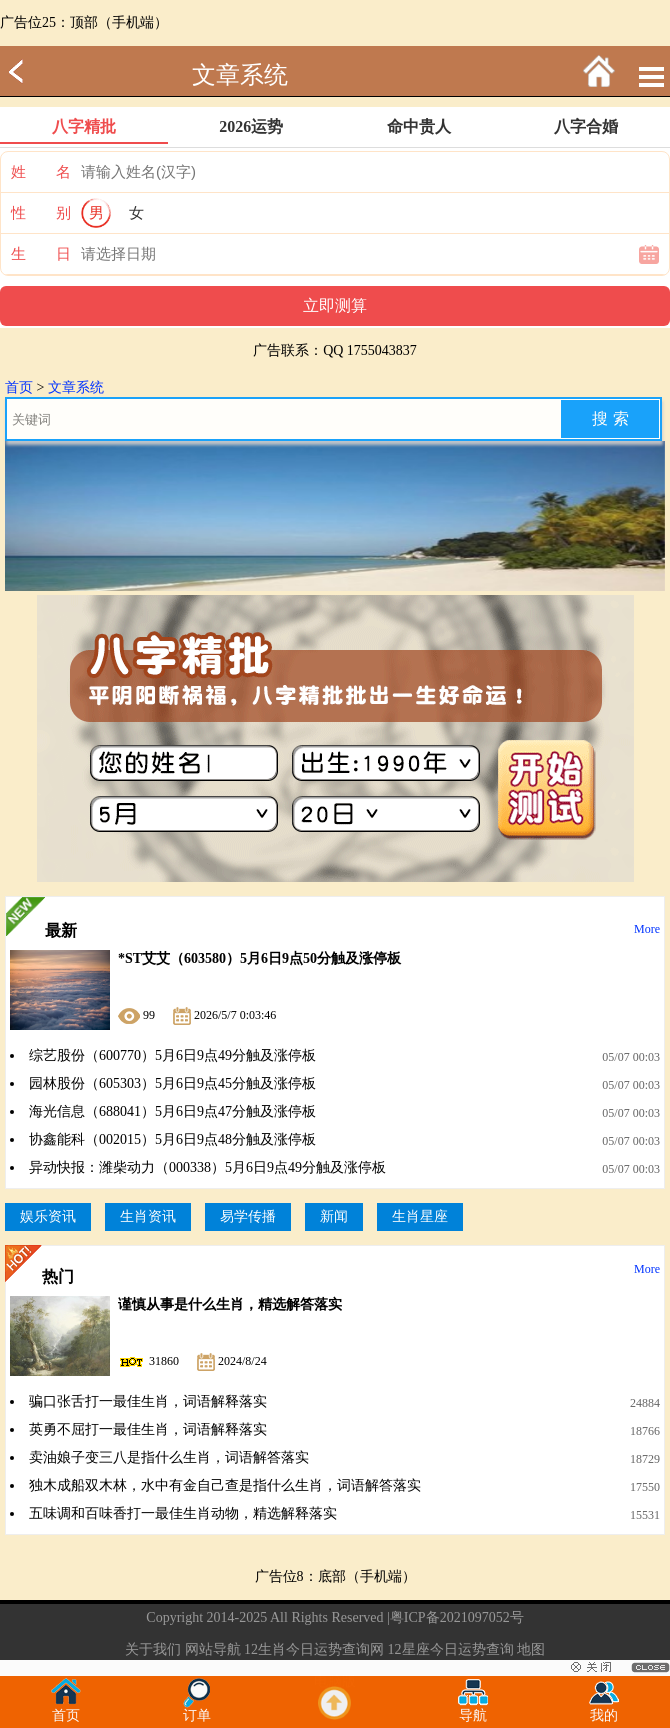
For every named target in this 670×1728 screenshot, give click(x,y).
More (647, 929)
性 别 (41, 213)
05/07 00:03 (631, 1057)
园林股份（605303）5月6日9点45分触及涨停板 (172, 1083)
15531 (645, 1515)
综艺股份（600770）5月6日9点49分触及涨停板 (172, 1055)
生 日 (41, 254)
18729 (645, 1459)
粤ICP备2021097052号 (457, 1617)
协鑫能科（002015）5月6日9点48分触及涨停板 (172, 1139)
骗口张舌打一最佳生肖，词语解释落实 (148, 1401)
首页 (19, 387)
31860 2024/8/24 (192, 1361)
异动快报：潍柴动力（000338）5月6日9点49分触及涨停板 (207, 1167)
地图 (531, 1649)
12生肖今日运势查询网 (314, 1649)
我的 (604, 1709)
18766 (645, 1431)
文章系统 (240, 75)
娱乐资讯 (48, 1216)
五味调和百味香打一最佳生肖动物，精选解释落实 (183, 1513)
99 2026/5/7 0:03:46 (197, 1015)
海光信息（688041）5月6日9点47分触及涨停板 (172, 1111)
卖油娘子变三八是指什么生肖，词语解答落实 (169, 1457)
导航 (473, 1709)
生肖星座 (420, 1216)
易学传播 (248, 1216)
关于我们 (153, 1649)
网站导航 (213, 1649)
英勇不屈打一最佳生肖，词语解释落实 (148, 1429)
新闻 (334, 1216)
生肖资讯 (148, 1216)
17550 (645, 1487)
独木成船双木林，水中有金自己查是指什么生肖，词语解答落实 (225, 1485)
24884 (645, 1403)
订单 (197, 1709)
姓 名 (41, 172)
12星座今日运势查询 (451, 1649)
